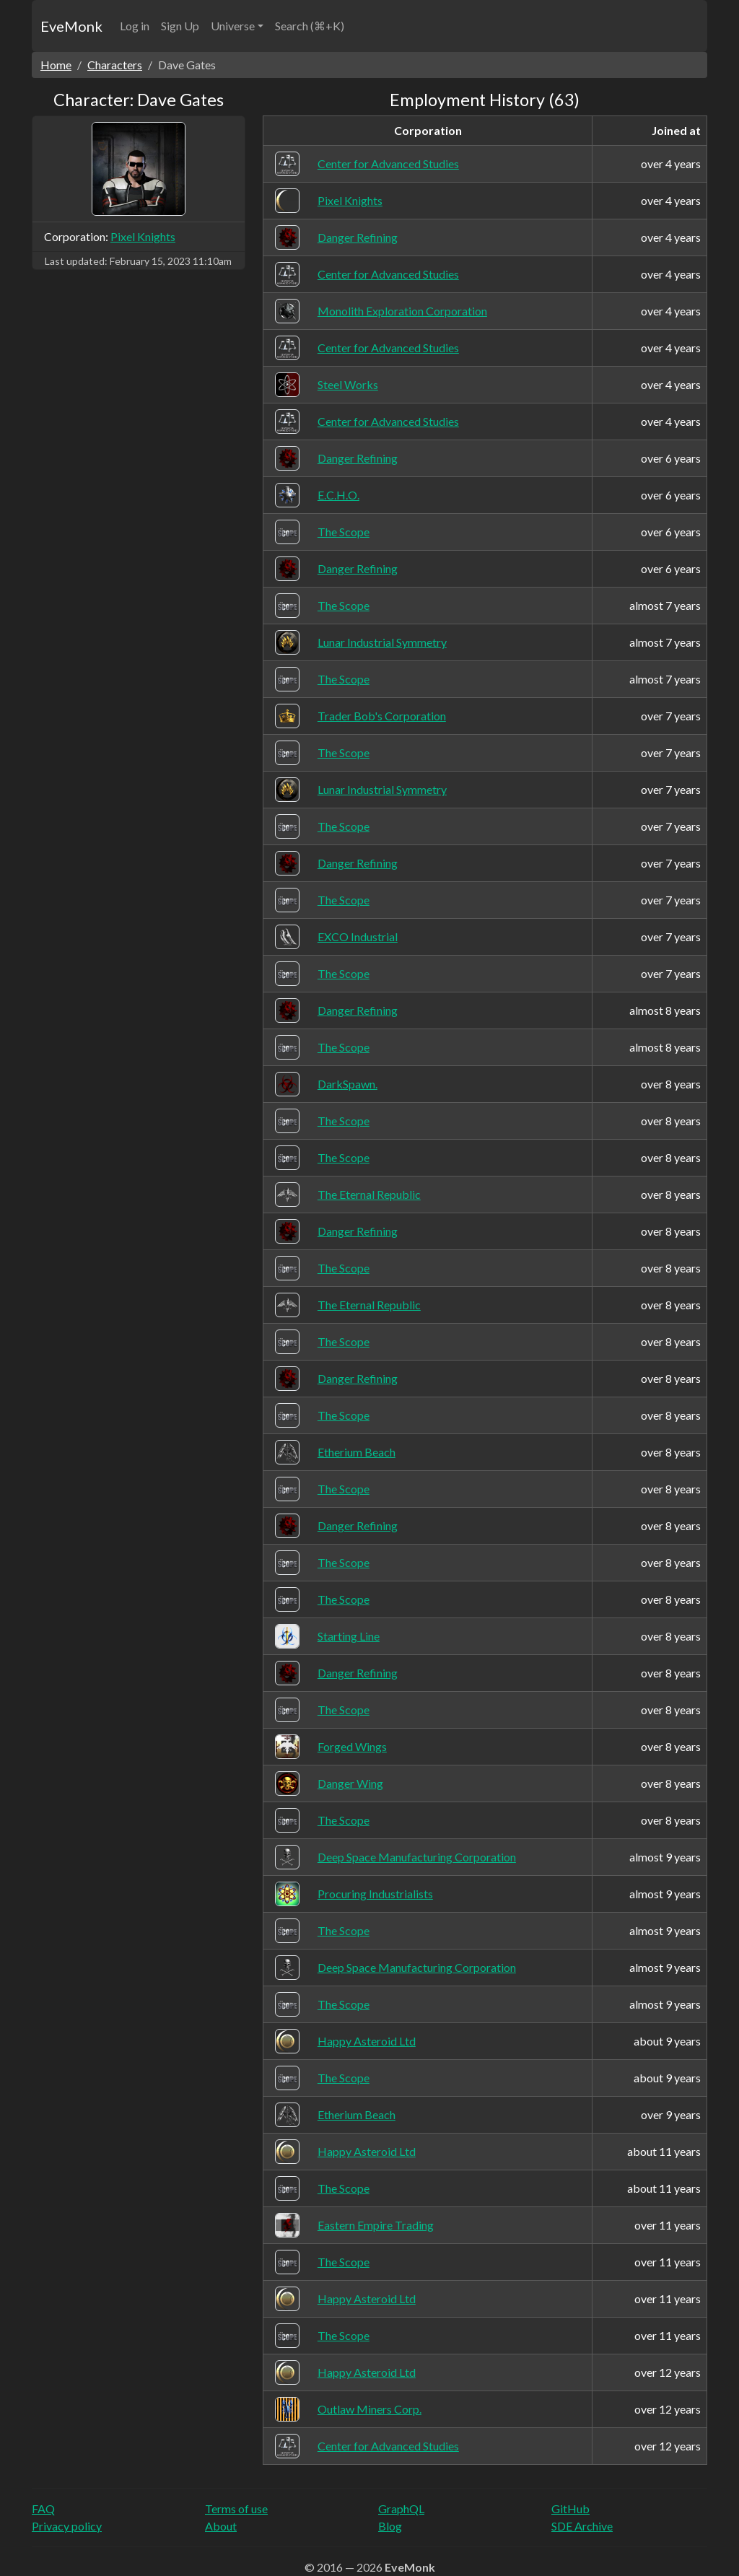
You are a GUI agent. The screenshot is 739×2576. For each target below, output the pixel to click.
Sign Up (180, 25)
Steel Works (348, 384)
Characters (114, 64)
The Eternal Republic (369, 1194)
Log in (134, 25)
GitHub (570, 2508)
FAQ (43, 2508)
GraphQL (401, 2508)
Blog (390, 2526)
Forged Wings (352, 1746)
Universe (233, 25)
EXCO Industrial (358, 936)
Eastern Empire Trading (376, 2225)
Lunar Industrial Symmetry (382, 642)
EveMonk (71, 26)
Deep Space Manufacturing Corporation (417, 1857)
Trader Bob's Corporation (382, 715)
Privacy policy (67, 2526)
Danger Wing (350, 1783)
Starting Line (349, 1636)
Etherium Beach (356, 1452)
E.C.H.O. (338, 495)
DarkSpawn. (347, 1084)
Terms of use (236, 2508)
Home (55, 64)
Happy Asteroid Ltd (367, 2041)
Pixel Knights (142, 236)
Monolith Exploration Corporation (402, 311)
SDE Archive (582, 2526)
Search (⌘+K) (309, 25)
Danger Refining (358, 237)
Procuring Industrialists (375, 1893)
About (221, 2526)
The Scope (344, 531)
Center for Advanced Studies (388, 163)
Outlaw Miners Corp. (369, 2409)
